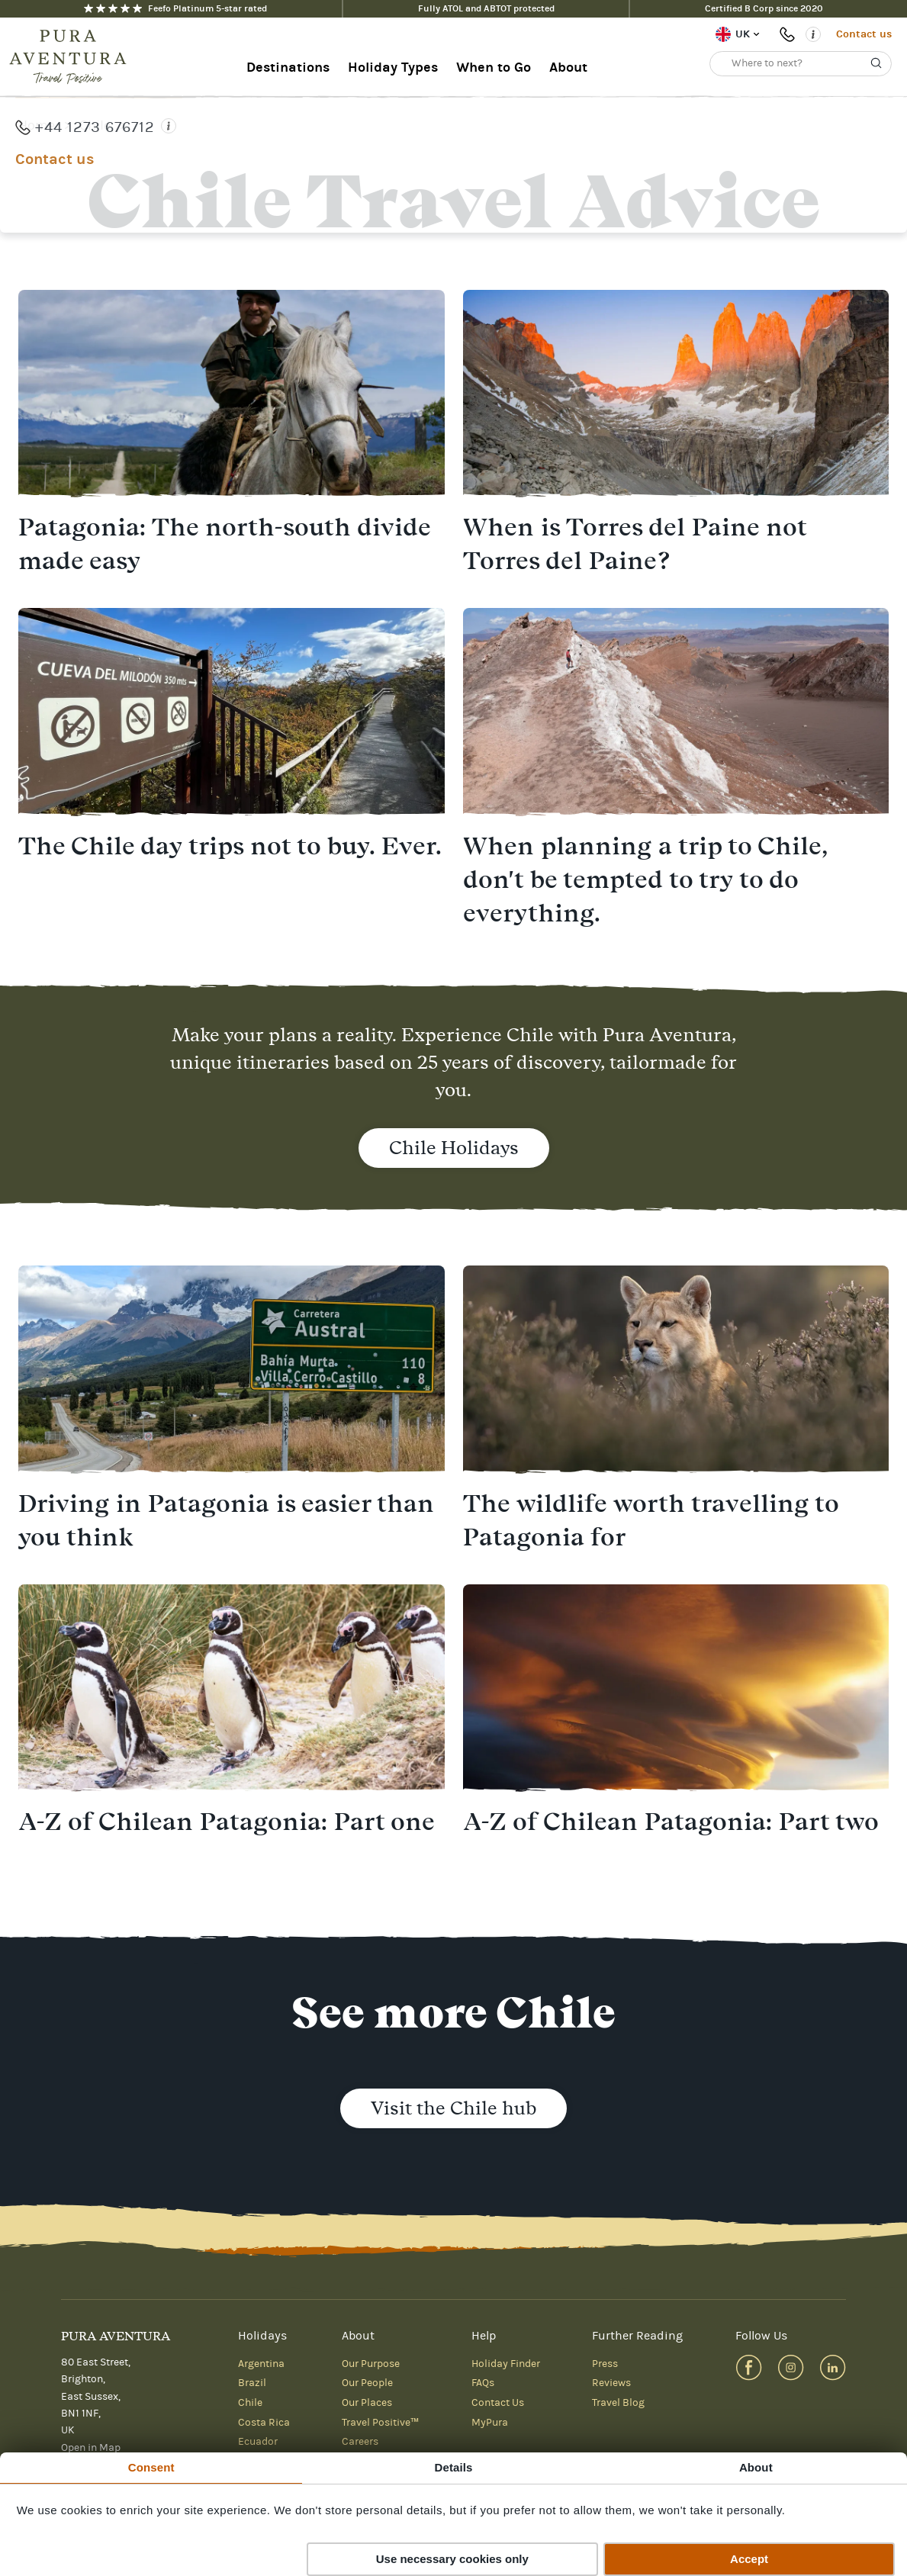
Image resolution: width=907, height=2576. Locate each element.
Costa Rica (264, 2423)
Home (36, 125)
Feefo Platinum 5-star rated (175, 8)
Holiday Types (393, 67)
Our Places (367, 2403)
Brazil (252, 2383)
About (568, 67)
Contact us (864, 33)
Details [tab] (454, 2467)
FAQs (482, 2383)
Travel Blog (618, 2403)
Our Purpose (371, 2364)
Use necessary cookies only (452, 2558)
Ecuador (258, 2442)
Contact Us (497, 2403)
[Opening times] (813, 34)
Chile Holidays (454, 1147)
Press (605, 2364)
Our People (367, 2383)
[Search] (876, 63)
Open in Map (91, 2448)
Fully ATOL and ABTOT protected (486, 8)
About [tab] (756, 2467)
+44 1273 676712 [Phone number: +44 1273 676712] (789, 34)
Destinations (288, 67)
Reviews (611, 2383)
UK (742, 33)
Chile (95, 125)
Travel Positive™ (380, 2423)
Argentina (261, 2364)
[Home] (72, 57)
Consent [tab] (151, 2467)
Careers (360, 2442)
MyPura (489, 2423)
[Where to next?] (800, 63)
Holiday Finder (505, 2364)
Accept (749, 2558)
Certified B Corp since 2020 (764, 8)
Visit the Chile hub (453, 2108)
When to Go (493, 67)
